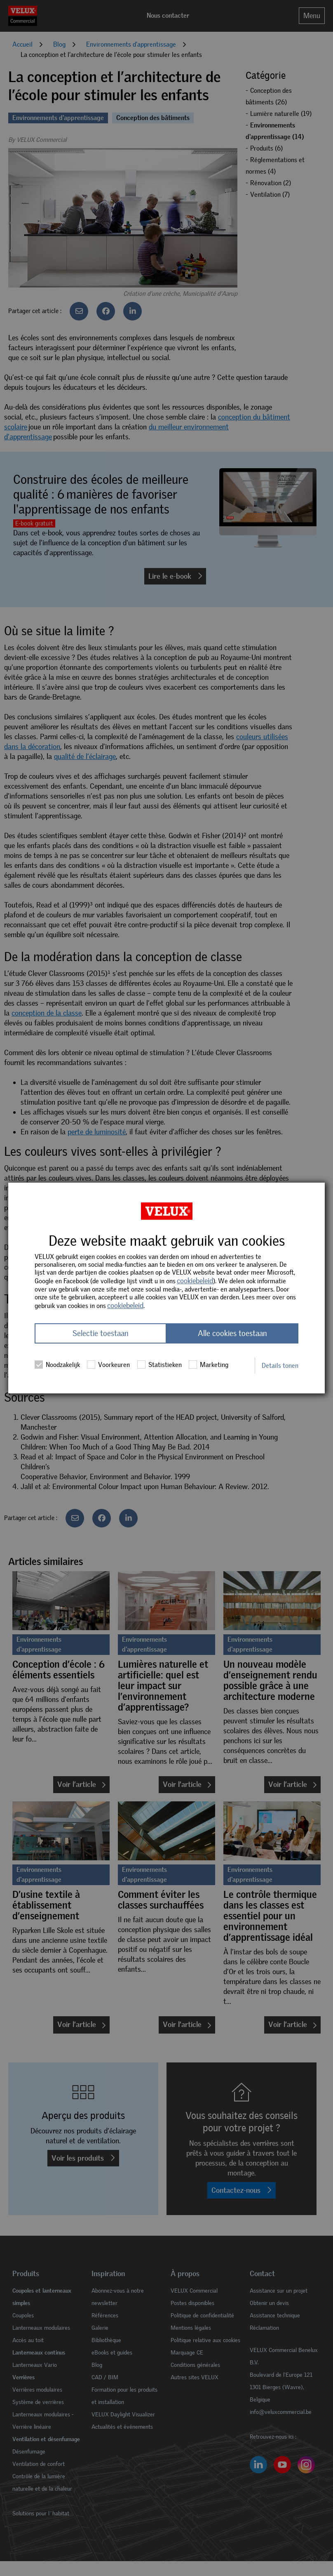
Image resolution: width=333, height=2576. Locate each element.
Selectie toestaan (101, 1333)
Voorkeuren (108, 1364)
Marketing (208, 1364)
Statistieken (159, 1364)
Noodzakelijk (57, 1364)
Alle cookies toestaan (232, 1333)
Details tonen (280, 1365)
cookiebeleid (195, 1280)
